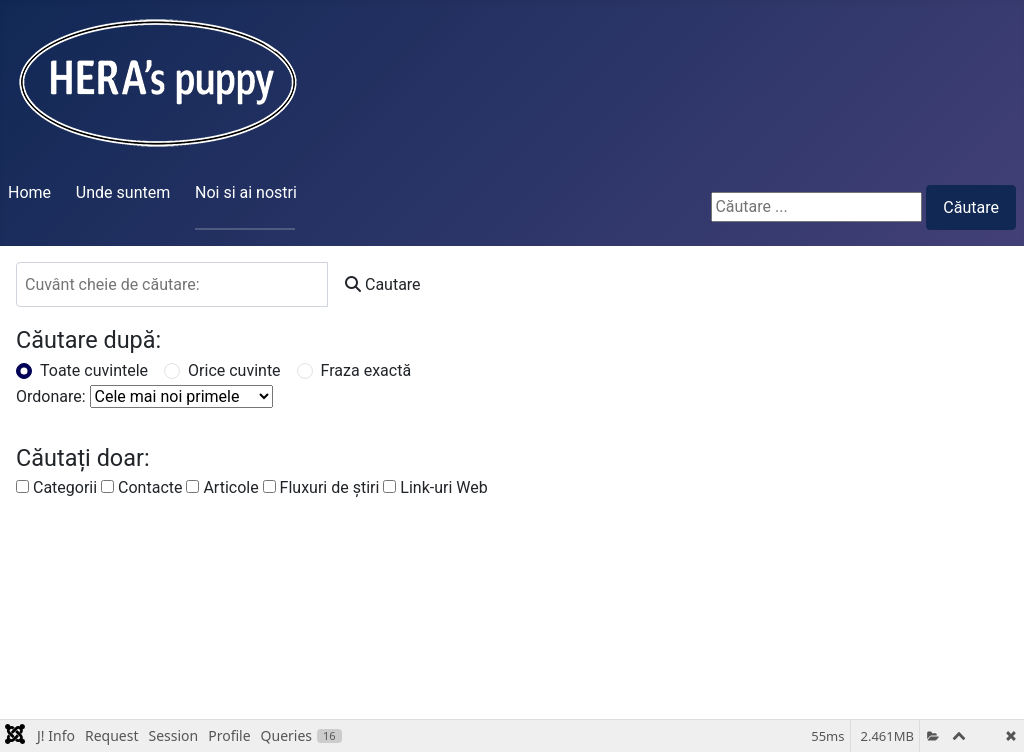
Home (29, 192)
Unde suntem (123, 192)
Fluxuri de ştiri (321, 487)
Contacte (141, 487)
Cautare (383, 284)
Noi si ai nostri (246, 192)
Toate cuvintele (94, 370)
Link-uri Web (435, 487)
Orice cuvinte (234, 370)
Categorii (56, 487)
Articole (222, 487)
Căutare (971, 207)
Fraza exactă (366, 370)
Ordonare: (51, 396)
